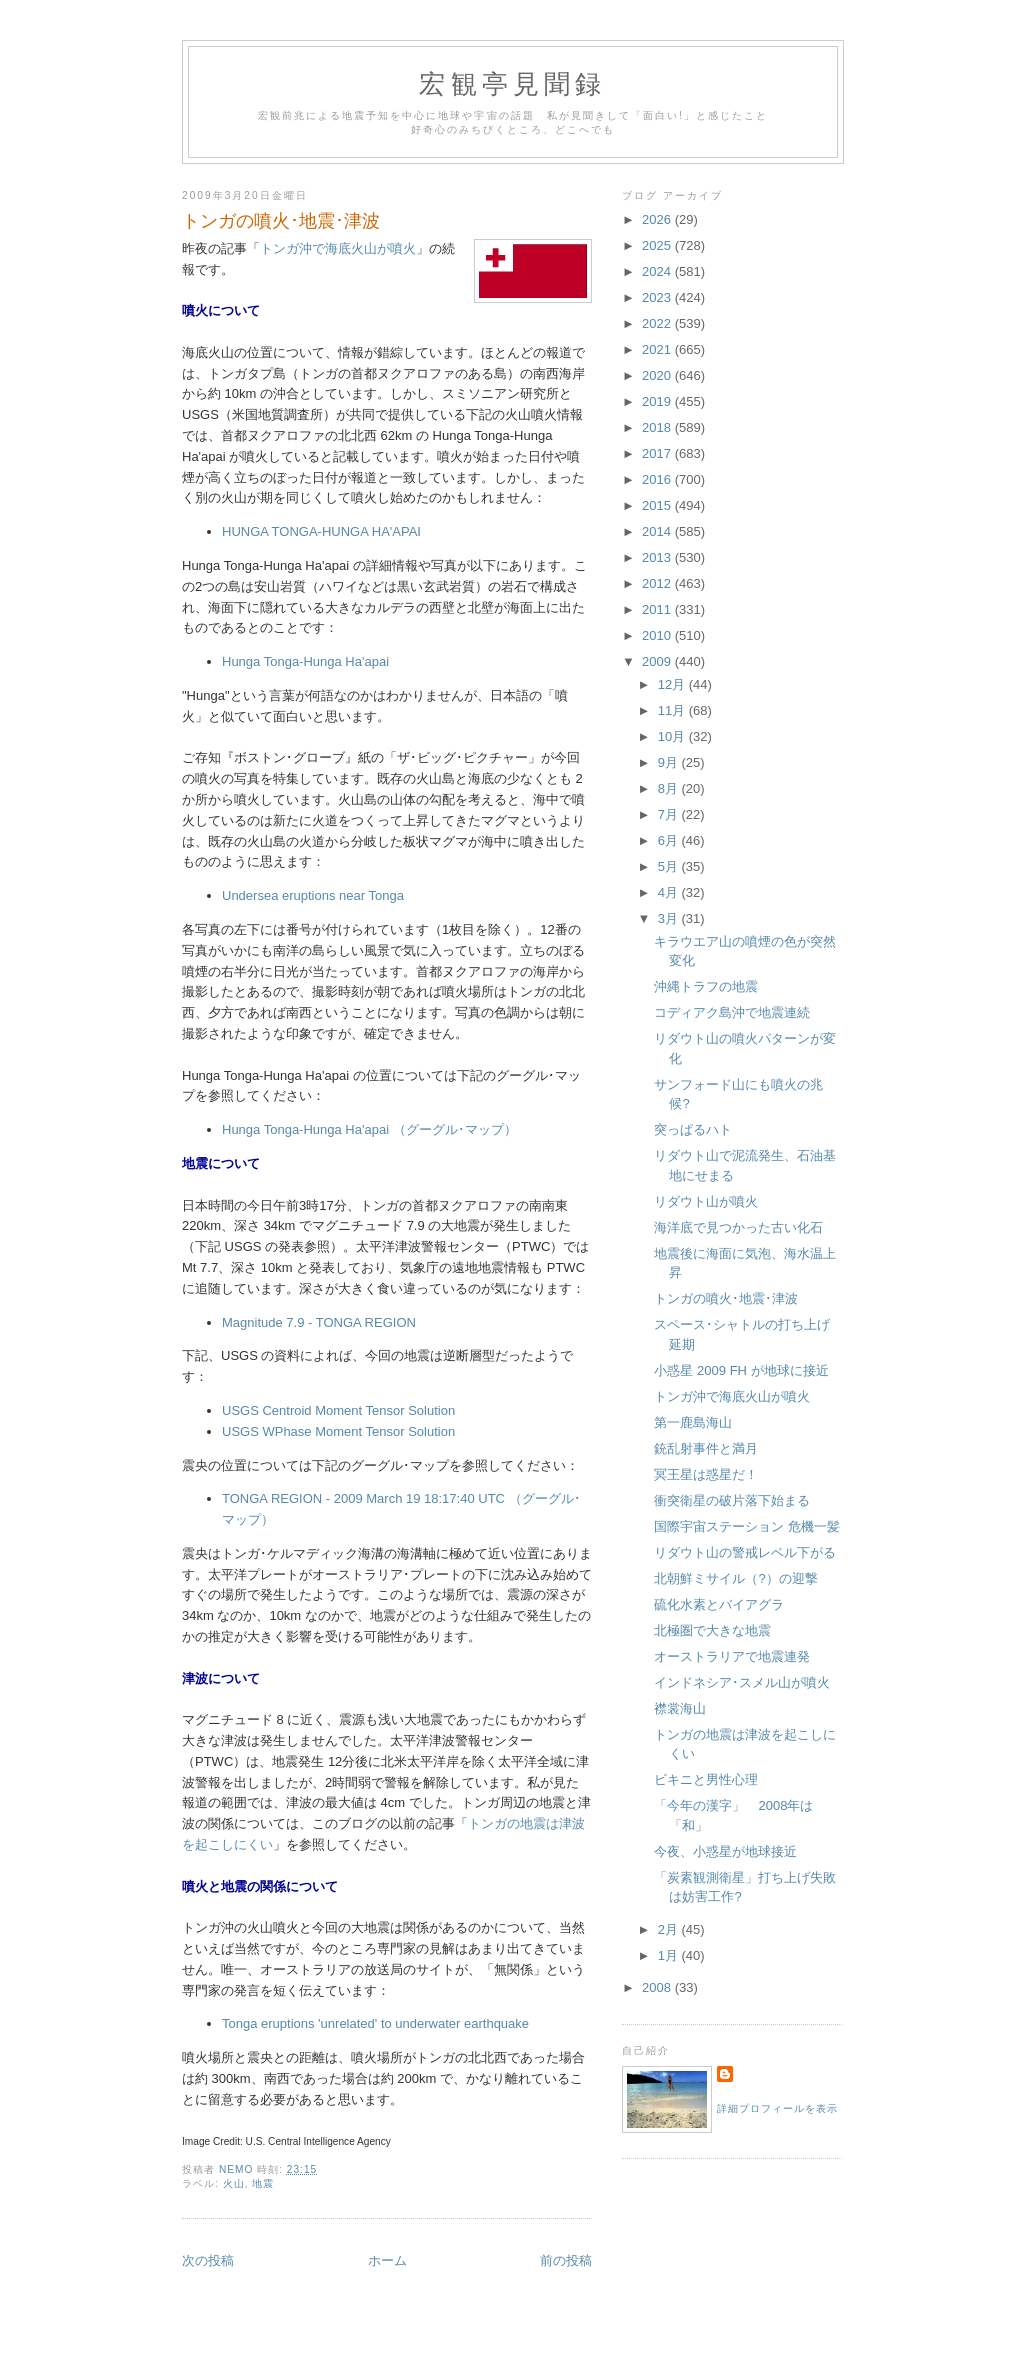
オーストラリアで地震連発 (732, 1656)
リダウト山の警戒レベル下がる (745, 1552)
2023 (658, 297)
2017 (658, 453)
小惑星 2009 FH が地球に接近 (741, 1370)
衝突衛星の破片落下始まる (732, 1500)
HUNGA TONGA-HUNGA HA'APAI (321, 531)
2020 (658, 375)
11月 (673, 710)
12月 (673, 684)
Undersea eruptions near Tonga (313, 895)
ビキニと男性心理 (706, 1779)
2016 (658, 479)
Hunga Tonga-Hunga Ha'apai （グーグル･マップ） (369, 1129)
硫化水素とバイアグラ (719, 1604)
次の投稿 (208, 2260)
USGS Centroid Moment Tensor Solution (338, 1410)
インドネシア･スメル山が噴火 (742, 1682)
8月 (670, 788)
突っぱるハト (693, 1129)
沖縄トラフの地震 (706, 986)
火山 (234, 2183)
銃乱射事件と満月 (706, 1448)
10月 (673, 736)
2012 (658, 583)
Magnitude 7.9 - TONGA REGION (319, 1322)
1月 (670, 1955)
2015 (658, 505)
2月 (670, 1929)
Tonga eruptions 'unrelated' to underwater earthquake (375, 2023)
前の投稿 (566, 2260)
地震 (263, 2183)
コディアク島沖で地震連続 (732, 1012)
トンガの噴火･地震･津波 (726, 1298)
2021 (658, 349)
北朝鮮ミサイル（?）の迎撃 (735, 1578)
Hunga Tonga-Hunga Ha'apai (305, 661)
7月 (670, 814)
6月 (670, 840)
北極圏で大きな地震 (712, 1630)
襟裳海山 (680, 1708)
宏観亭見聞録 (512, 84)
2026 (658, 219)
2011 (658, 609)
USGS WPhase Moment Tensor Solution (338, 1431)
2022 (658, 323)
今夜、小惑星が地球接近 (725, 1851)
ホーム (387, 2260)
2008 (658, 1987)
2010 (658, 635)
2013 (658, 557)
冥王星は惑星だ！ (706, 1474)
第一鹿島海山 (693, 1422)
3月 (670, 918)
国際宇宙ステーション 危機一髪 (747, 1526)
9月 (670, 762)
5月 (670, 866)
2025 (658, 245)
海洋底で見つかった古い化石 (738, 1227)
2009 (658, 661)
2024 (658, 271)
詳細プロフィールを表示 (777, 2108)
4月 (670, 892)
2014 (658, 531)
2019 (658, 401)
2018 (658, 427)
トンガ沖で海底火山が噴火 (338, 248)
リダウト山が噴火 (706, 1201)
